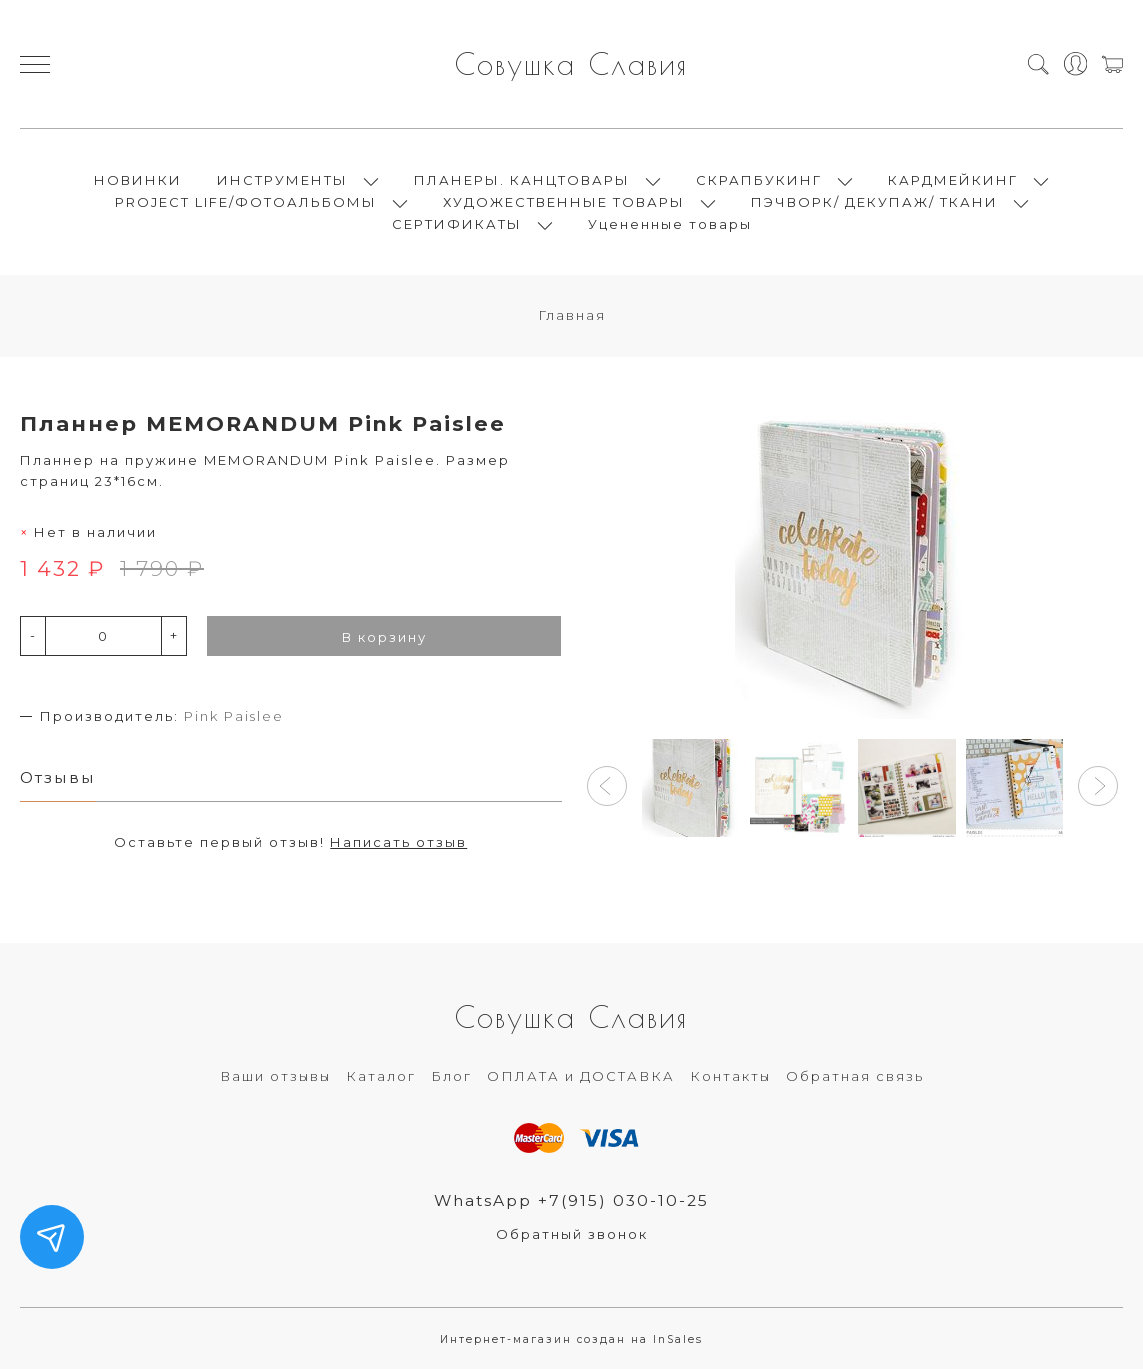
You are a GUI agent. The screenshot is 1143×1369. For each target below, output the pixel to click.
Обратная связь (855, 1076)
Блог (451, 1076)
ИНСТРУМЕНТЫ (282, 180)
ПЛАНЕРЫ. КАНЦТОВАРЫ (522, 180)
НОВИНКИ (138, 180)
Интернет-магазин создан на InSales (571, 1339)
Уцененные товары (670, 224)
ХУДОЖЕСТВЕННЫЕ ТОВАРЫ (564, 202)
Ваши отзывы (275, 1076)
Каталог (381, 1076)
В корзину (384, 637)
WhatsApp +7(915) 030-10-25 (571, 1200)
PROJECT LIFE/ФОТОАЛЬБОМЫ (246, 202)
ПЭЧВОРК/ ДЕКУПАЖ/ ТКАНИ (874, 202)
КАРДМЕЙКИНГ (953, 180)
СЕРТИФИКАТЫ (457, 224)
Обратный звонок (572, 1234)
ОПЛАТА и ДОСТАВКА (581, 1076)
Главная (572, 315)
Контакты (730, 1076)
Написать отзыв (398, 842)
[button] (607, 786)
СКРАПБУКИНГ (759, 180)
